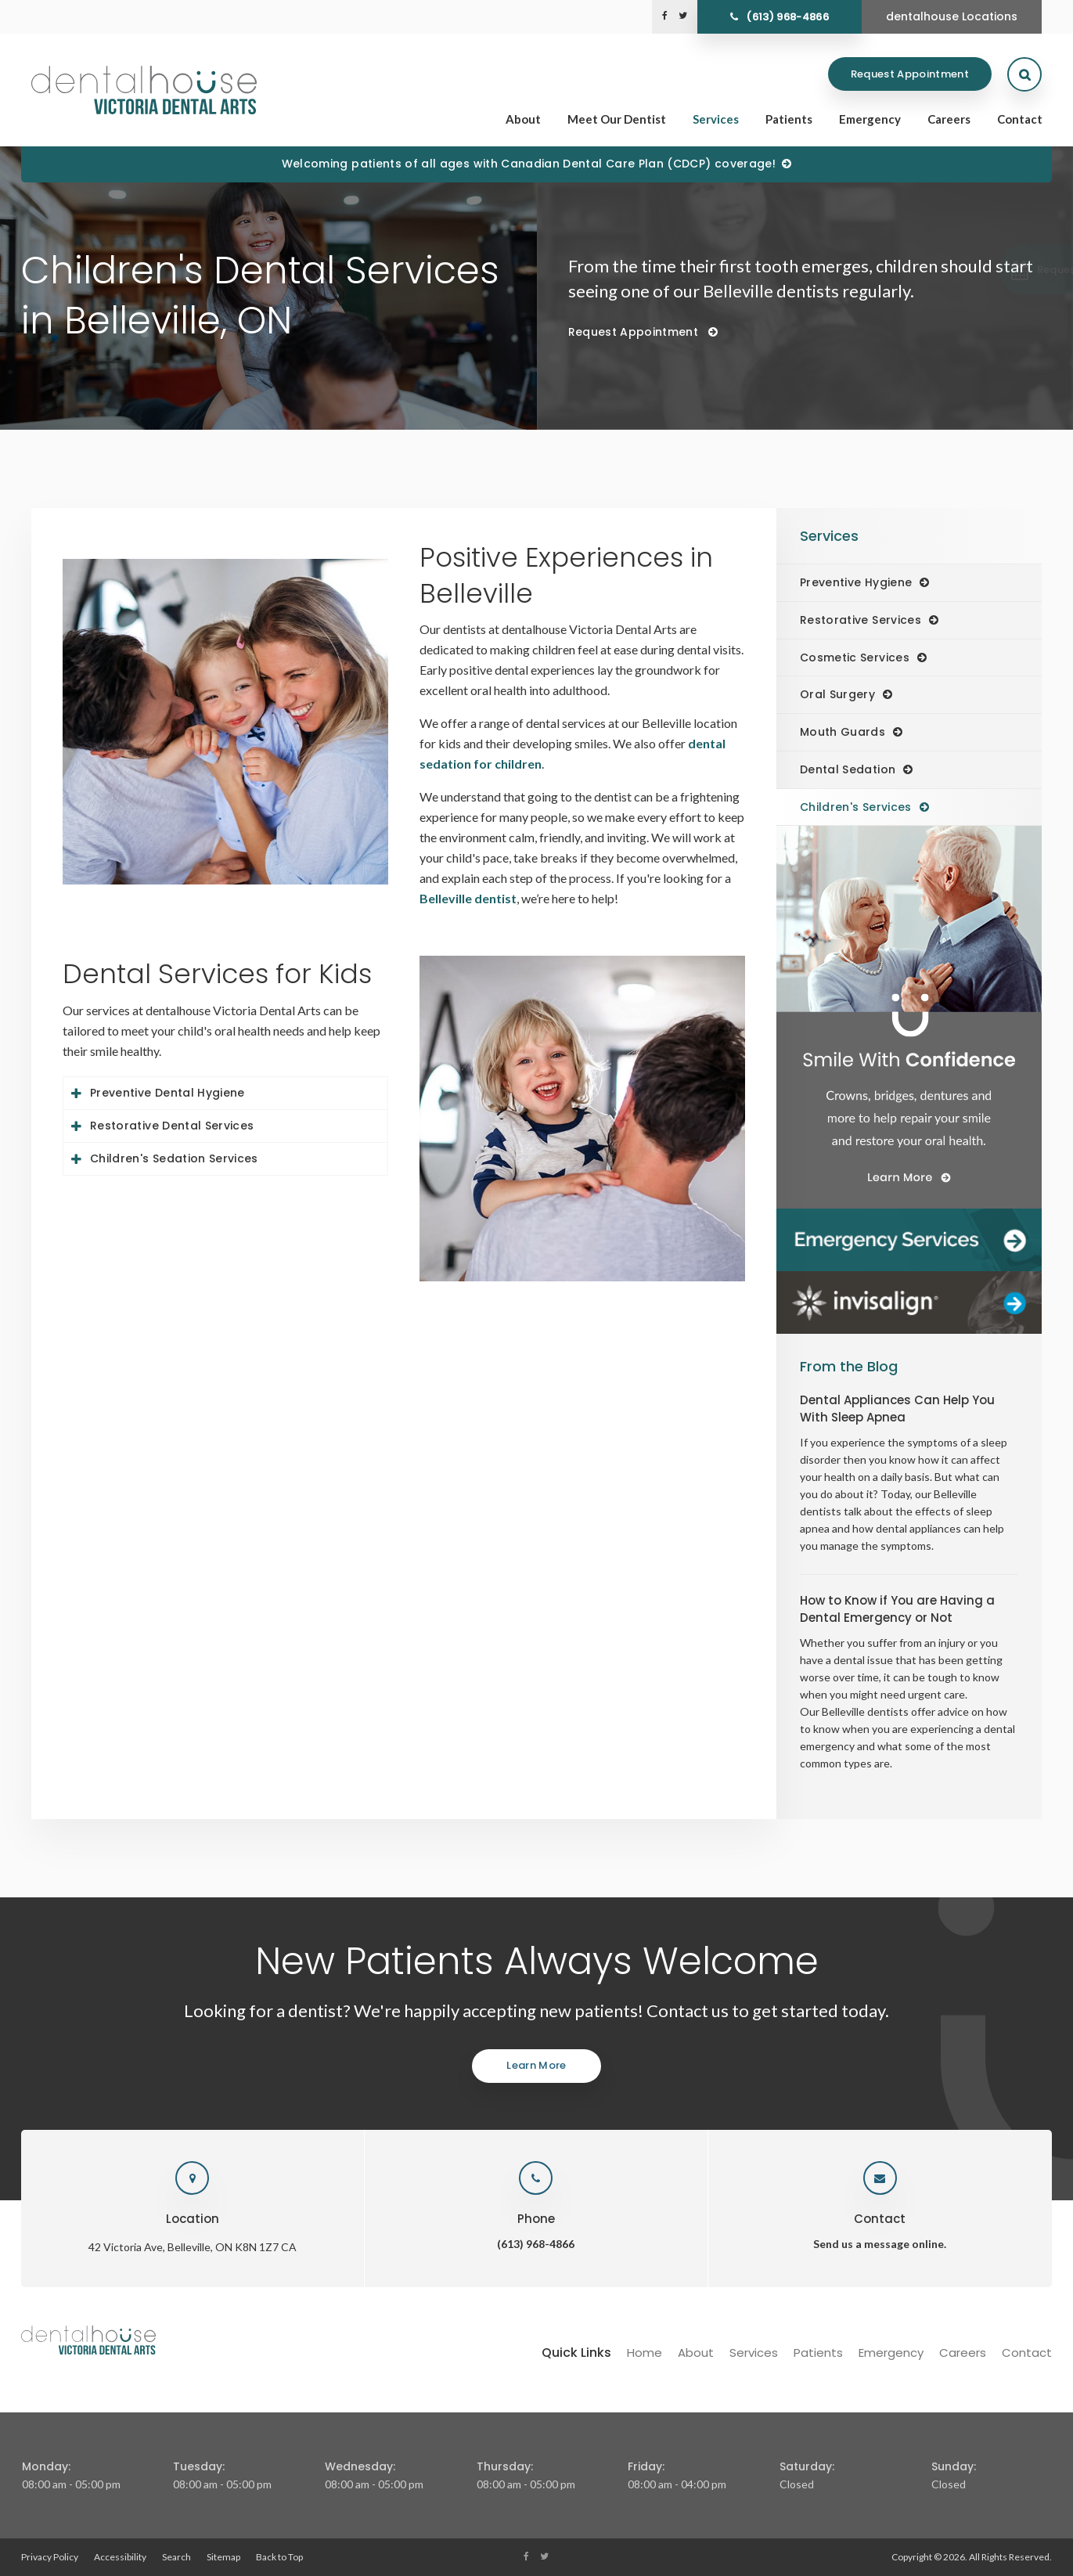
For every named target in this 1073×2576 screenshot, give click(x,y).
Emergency (870, 119)
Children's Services (856, 807)
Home (644, 2352)
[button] (989, 269)
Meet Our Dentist (616, 119)
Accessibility (120, 2557)
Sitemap (223, 2557)
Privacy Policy (49, 2557)
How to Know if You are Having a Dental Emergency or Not (897, 1609)
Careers (948, 119)
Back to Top (279, 2557)
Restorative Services (860, 620)
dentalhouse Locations (951, 16)
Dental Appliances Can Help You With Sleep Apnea (897, 1408)
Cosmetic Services (854, 657)
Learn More (536, 2065)
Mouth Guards (842, 732)
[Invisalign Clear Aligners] (909, 1302)
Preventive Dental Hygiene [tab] (167, 1093)
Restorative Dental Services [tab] (172, 1125)
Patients (788, 119)
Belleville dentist (468, 898)
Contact (1019, 119)
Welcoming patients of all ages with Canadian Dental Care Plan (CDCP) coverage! (529, 163)
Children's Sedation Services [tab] (174, 1158)
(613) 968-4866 (787, 16)
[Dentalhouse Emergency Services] (909, 1240)
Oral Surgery (837, 694)
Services (716, 119)
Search (176, 2557)
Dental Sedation (847, 769)
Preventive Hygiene (856, 582)
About (523, 119)
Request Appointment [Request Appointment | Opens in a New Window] (910, 74)
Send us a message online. (879, 2243)
